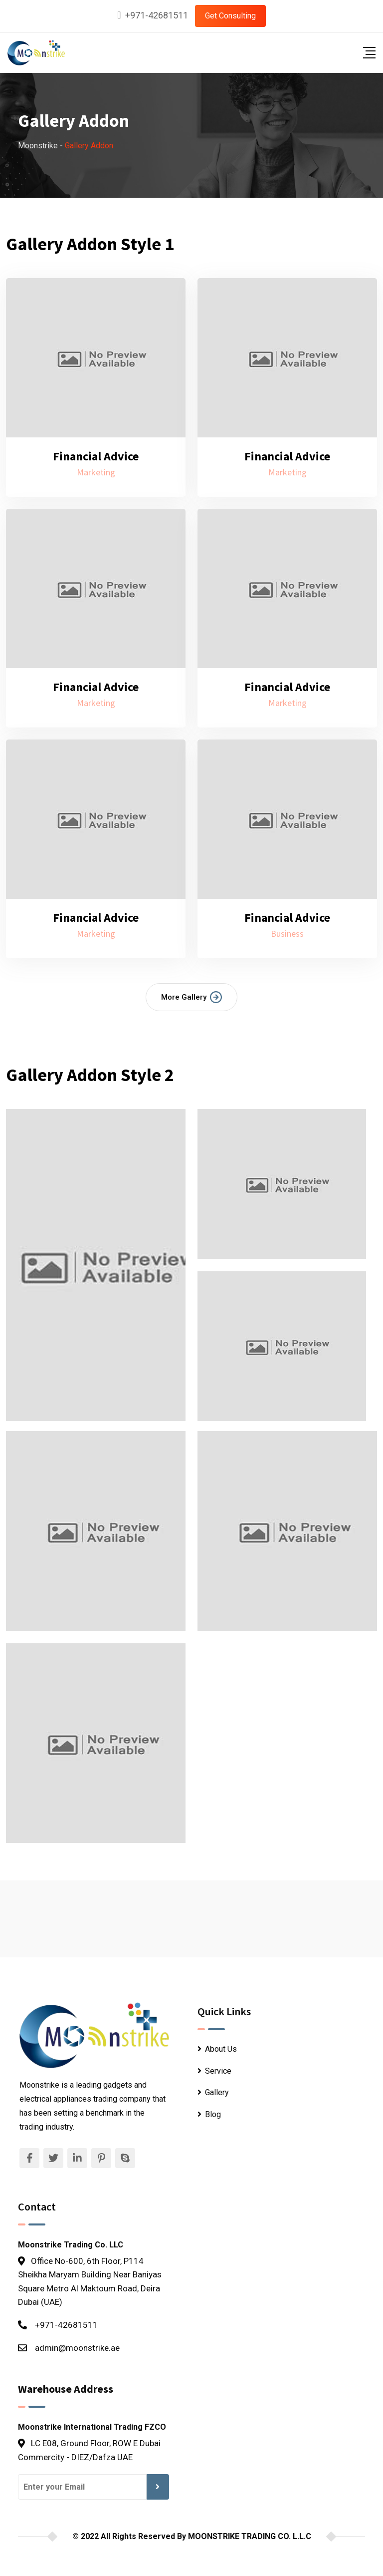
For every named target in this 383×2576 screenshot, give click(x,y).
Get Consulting (230, 15)
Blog (213, 2114)
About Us (221, 2049)
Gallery (217, 2092)
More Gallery (191, 997)
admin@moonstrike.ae (77, 2348)
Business (287, 933)
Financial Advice (96, 456)
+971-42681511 (156, 15)
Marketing (96, 472)
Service (218, 2071)
